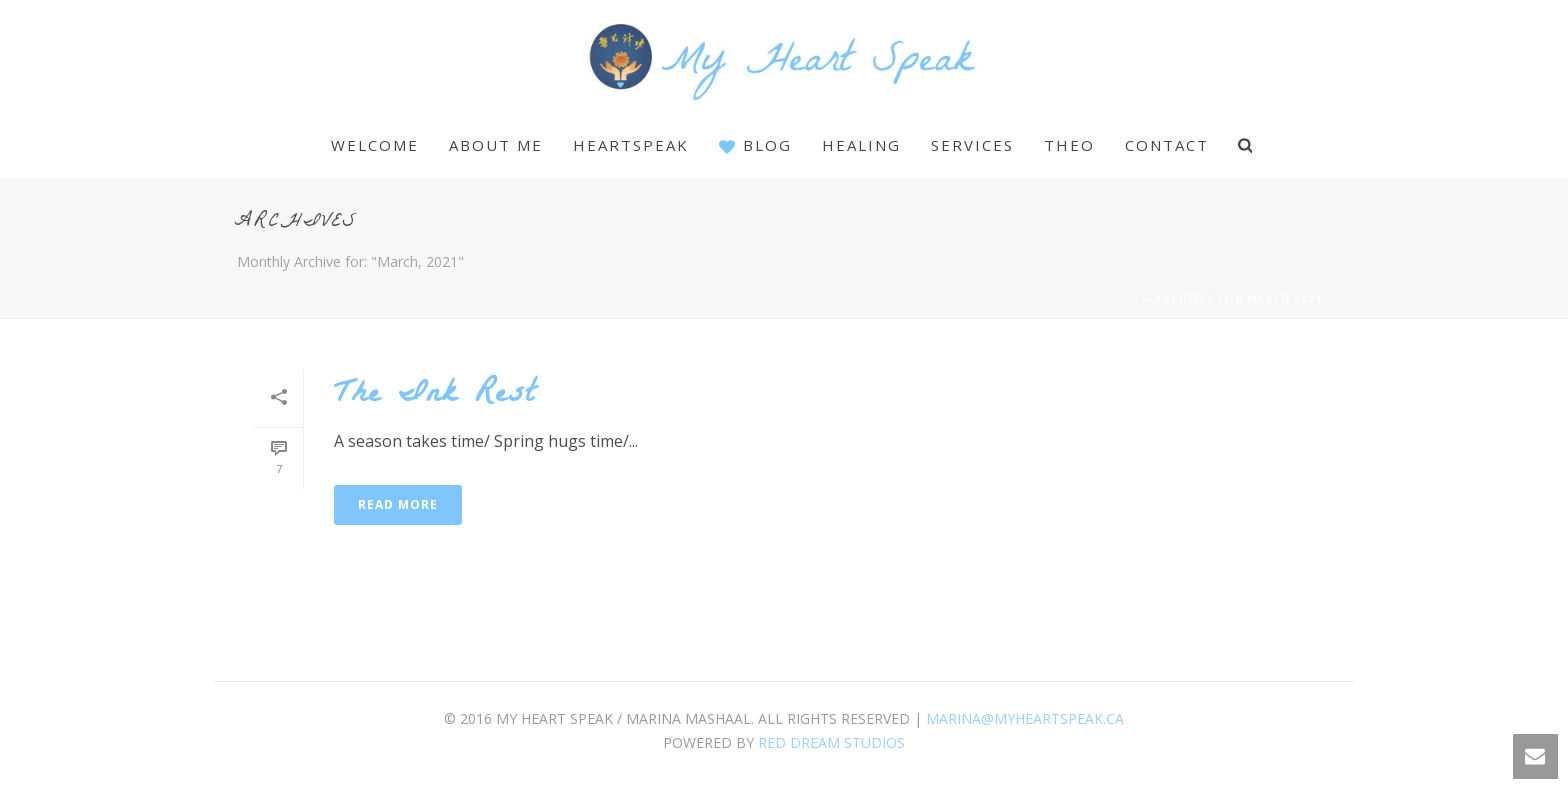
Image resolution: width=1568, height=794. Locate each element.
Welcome (375, 145)
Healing (861, 145)
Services (972, 145)
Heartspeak (631, 145)
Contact (1167, 145)
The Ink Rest (434, 396)
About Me (496, 145)
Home (1122, 299)
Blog (755, 145)
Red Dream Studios (831, 742)
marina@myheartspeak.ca (1025, 718)
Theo (1069, 145)
